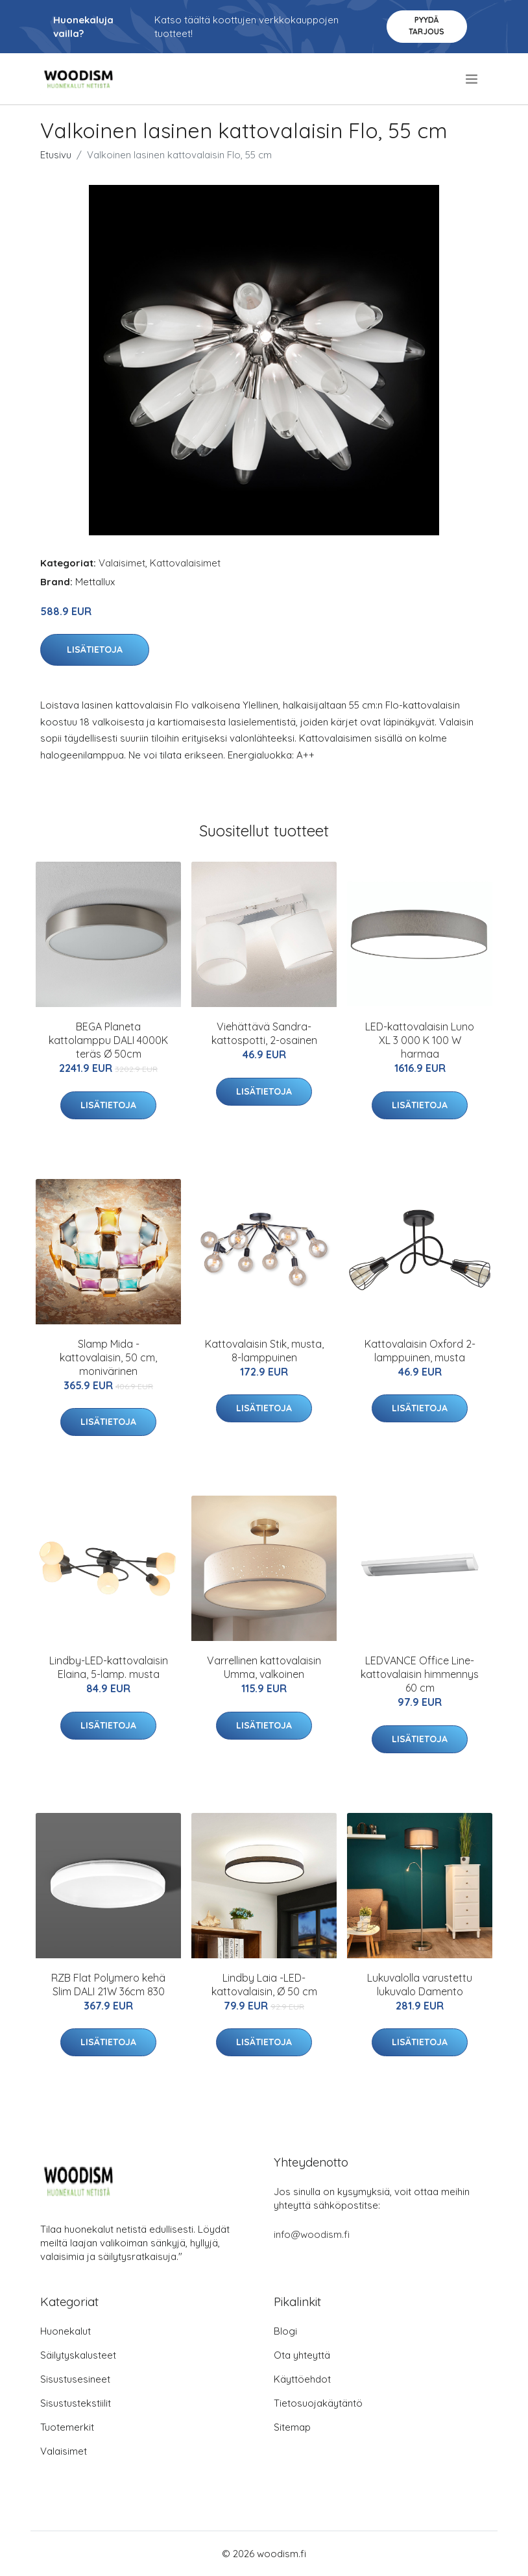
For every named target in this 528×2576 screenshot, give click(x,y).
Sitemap (292, 2427)
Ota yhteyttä (302, 2355)
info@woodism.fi (312, 2234)
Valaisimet (122, 563)
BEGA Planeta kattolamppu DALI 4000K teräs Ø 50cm (108, 1040)
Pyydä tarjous (426, 25)
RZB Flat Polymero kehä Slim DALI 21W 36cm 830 (108, 1984)
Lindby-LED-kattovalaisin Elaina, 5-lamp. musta (108, 1667)
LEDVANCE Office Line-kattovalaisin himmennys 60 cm (420, 1674)
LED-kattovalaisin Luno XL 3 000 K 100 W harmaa (419, 1040)
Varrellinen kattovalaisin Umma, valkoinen (264, 1667)
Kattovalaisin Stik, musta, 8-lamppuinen (264, 1350)
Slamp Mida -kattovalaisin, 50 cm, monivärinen (108, 1357)
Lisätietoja (95, 649)
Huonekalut (65, 2331)
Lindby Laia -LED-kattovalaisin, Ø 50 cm (264, 1984)
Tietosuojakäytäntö (318, 2403)
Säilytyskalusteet (78, 2355)
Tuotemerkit (67, 2427)
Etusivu (55, 155)
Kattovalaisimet (185, 563)
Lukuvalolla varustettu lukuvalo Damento (419, 1984)
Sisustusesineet (75, 2379)
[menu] (472, 79)
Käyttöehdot (302, 2379)
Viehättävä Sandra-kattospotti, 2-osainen (264, 1033)
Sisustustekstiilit (75, 2403)
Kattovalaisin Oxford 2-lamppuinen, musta (420, 1350)
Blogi (285, 2331)
